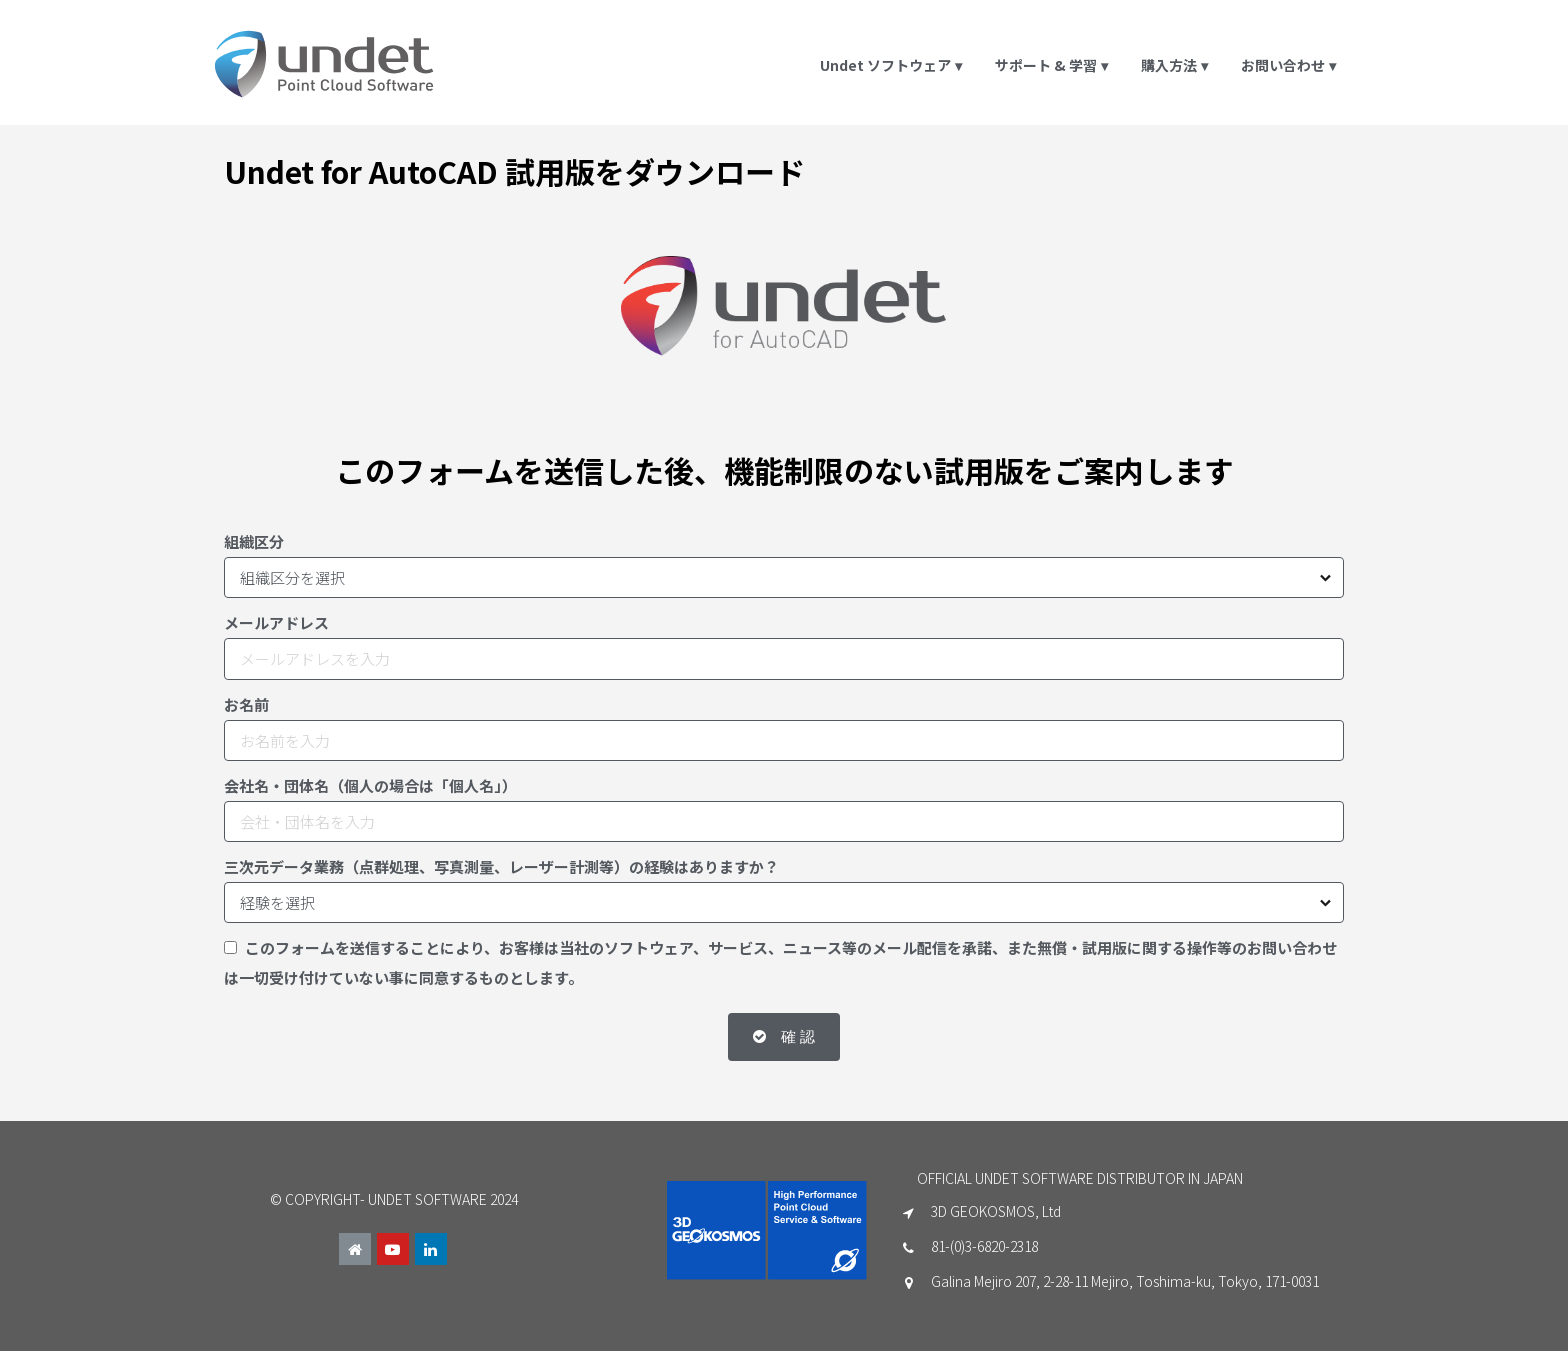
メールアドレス (276, 622)
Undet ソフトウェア (892, 65)
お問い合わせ (1290, 65)
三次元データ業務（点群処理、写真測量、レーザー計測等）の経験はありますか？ (501, 866)
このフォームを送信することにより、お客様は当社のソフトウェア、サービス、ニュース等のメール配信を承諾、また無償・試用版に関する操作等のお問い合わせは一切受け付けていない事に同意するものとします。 (780, 962)
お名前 (246, 704)
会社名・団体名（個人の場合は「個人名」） (370, 785)
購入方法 (1176, 65)
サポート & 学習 (1053, 65)
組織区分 (254, 541)
